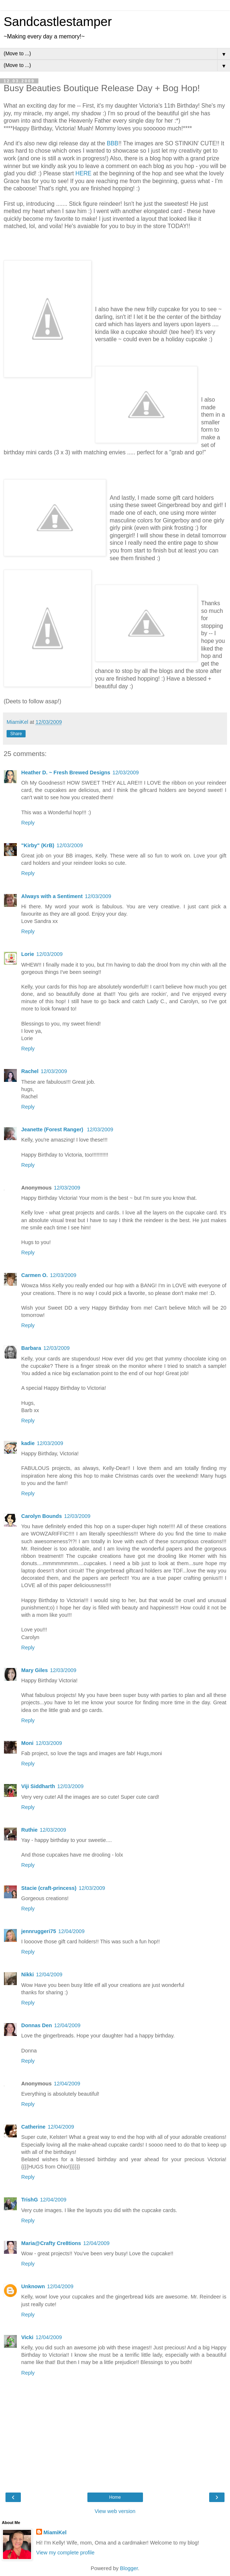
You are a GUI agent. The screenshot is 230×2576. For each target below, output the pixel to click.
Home (115, 2497)
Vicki (27, 2337)
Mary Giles (34, 1670)
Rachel (29, 1071)
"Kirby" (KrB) (37, 845)
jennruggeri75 (38, 1931)
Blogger (129, 2568)
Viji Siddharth (38, 1786)
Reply (28, 823)
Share (16, 733)
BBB (112, 143)
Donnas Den (36, 2025)
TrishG (29, 2200)
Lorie (27, 954)
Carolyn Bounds (41, 1516)
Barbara (31, 1348)
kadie (28, 1443)
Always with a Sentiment (52, 896)
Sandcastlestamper (58, 22)
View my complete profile (65, 2552)
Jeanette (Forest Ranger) (53, 1129)
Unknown (33, 2286)
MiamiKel (55, 2532)
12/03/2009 (126, 772)
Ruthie (29, 1830)
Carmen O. (34, 1275)
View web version (115, 2511)
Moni (27, 1743)
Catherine (33, 2127)
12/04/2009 (71, 1931)
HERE (83, 173)
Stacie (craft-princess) (48, 1888)
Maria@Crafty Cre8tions (51, 2243)
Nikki (27, 1974)
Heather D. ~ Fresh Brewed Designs (65, 772)
